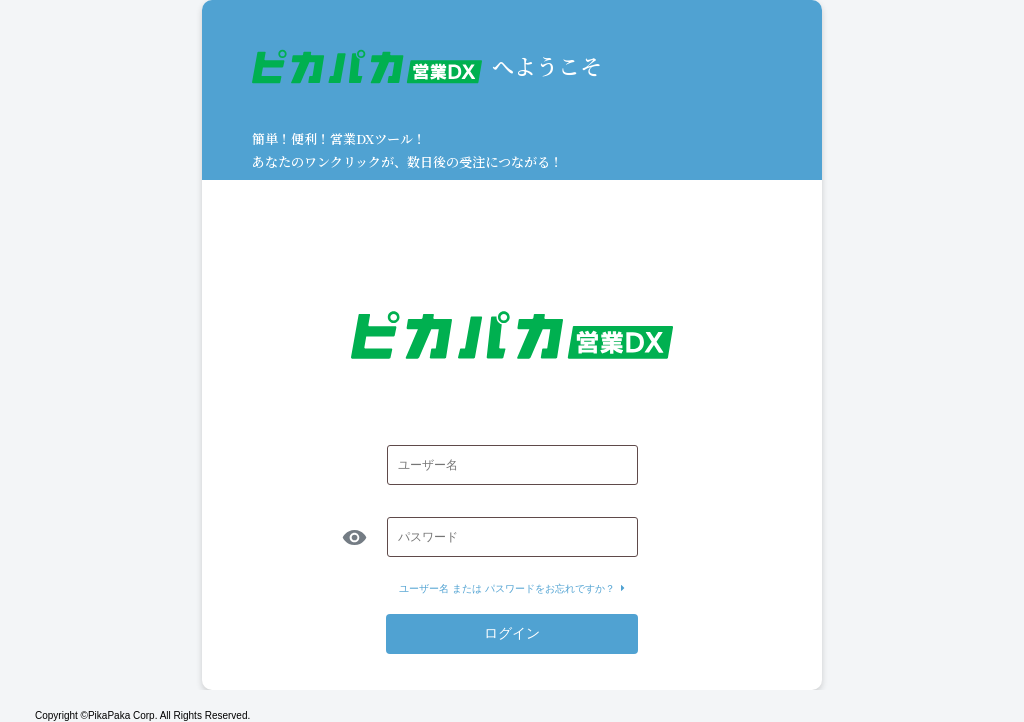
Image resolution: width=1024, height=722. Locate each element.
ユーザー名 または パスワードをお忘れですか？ (511, 588)
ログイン (512, 633)
